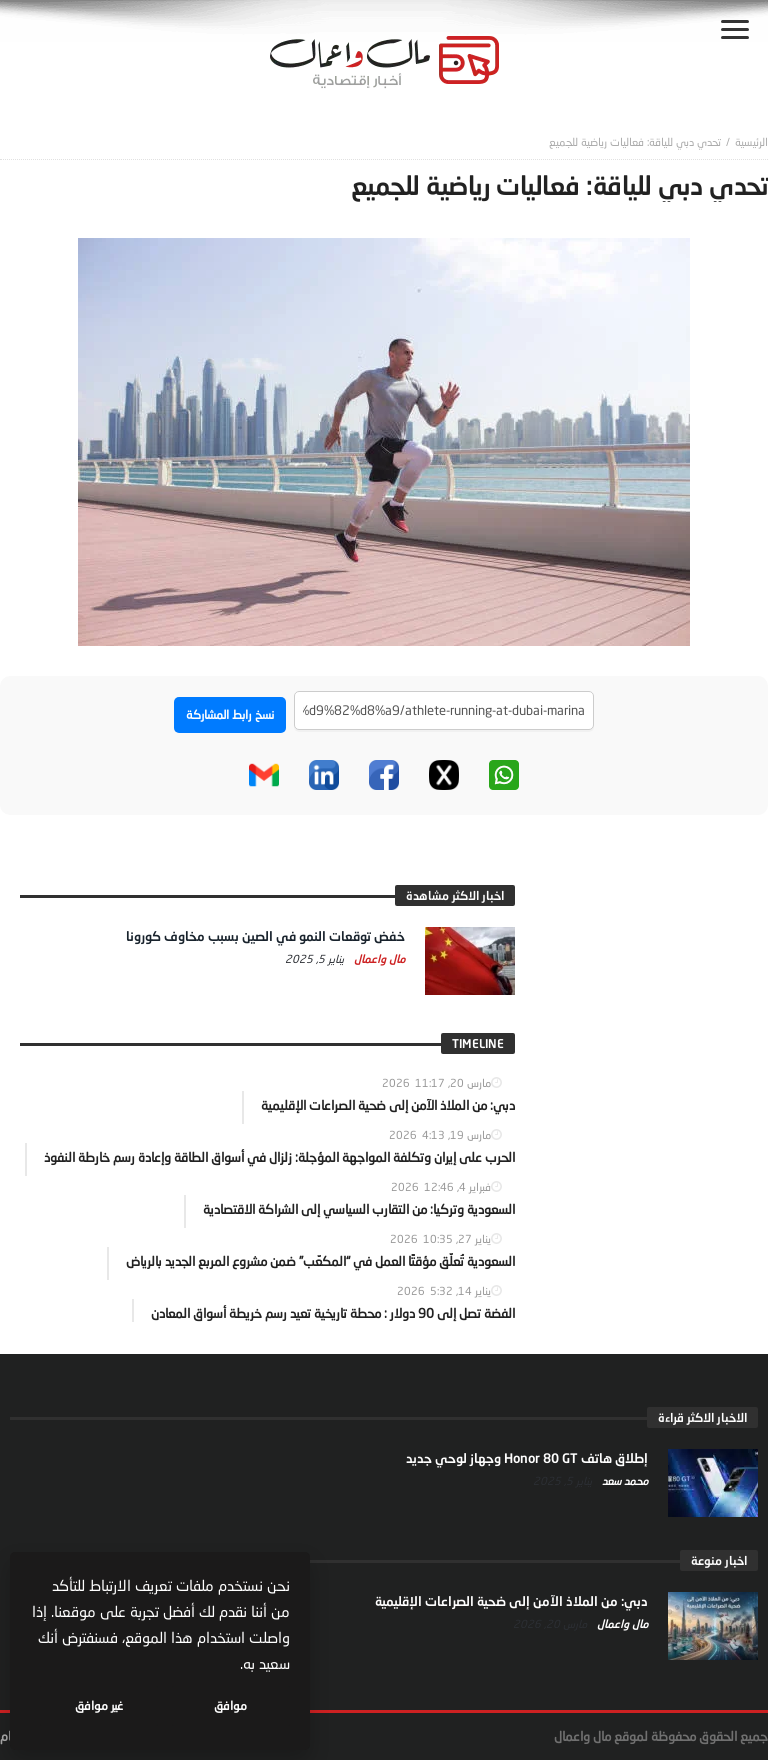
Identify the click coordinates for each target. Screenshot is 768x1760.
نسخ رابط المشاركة (230, 714)
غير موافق (101, 1705)
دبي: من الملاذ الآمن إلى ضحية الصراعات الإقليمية (511, 1601)
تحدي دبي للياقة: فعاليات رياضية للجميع (635, 141)
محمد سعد (623, 1480)
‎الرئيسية (751, 141)
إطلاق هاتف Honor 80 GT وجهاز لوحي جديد (527, 1458)
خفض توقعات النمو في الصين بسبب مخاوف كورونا (265, 936)
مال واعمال (378, 958)
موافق (231, 1705)
